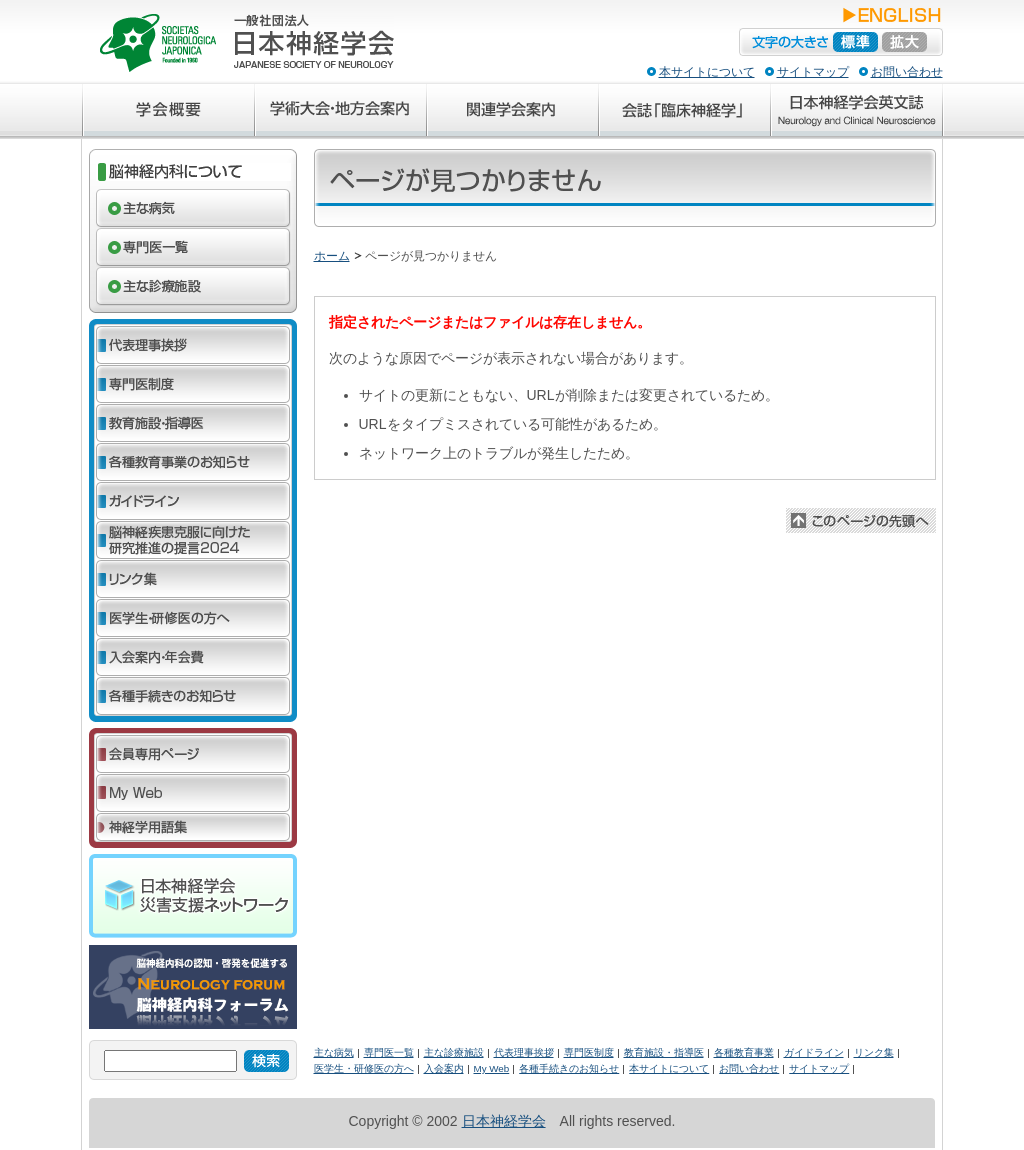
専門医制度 (589, 1052)
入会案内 (444, 1068)
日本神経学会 (504, 1121)
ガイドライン (814, 1052)
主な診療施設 (454, 1052)
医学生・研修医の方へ (364, 1068)
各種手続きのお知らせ (569, 1068)
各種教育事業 (744, 1052)
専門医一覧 (389, 1052)
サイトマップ (813, 72)
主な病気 (334, 1052)
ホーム (332, 256)
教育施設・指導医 (664, 1052)
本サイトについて (707, 72)
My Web (492, 1068)
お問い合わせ (907, 72)
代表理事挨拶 (524, 1052)
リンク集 (874, 1052)
